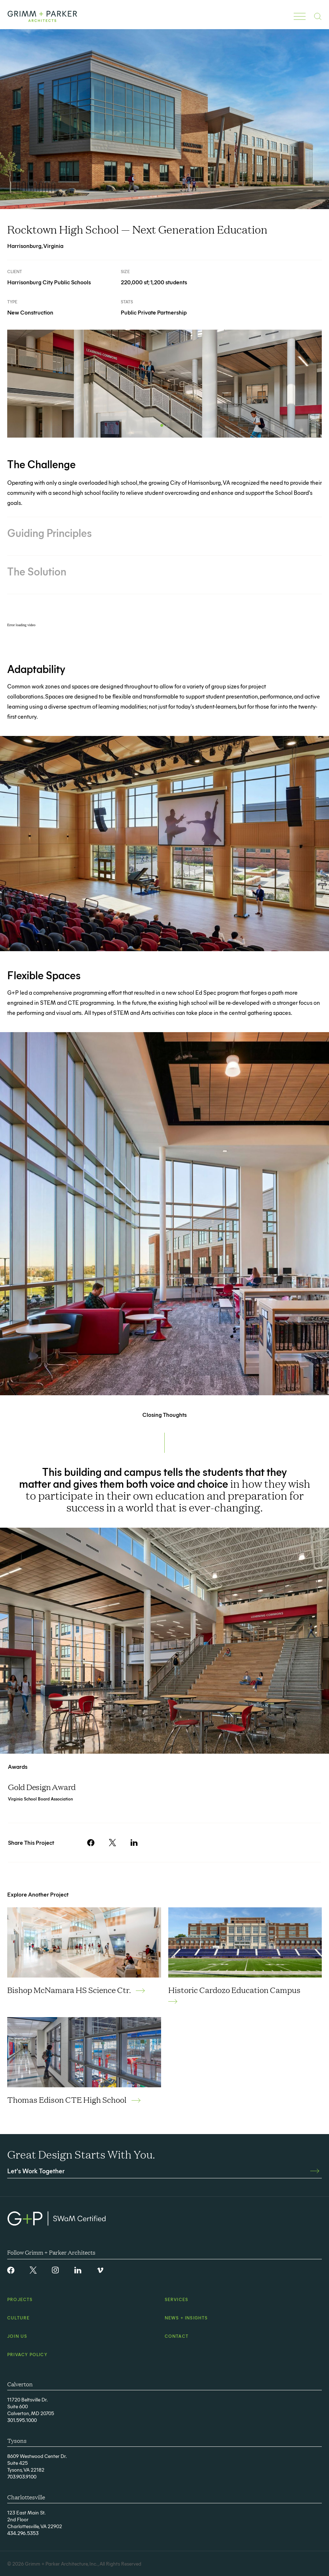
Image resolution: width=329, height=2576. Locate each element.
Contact (176, 2336)
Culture (18, 2317)
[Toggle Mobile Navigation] (300, 16)
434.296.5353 (23, 2533)
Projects (20, 2299)
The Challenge (41, 463)
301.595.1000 (22, 2420)
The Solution (36, 571)
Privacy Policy (27, 2354)
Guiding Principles (49, 532)
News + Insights (186, 2317)
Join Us (17, 2336)
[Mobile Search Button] (317, 16)
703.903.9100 (21, 2476)
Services (176, 2299)
